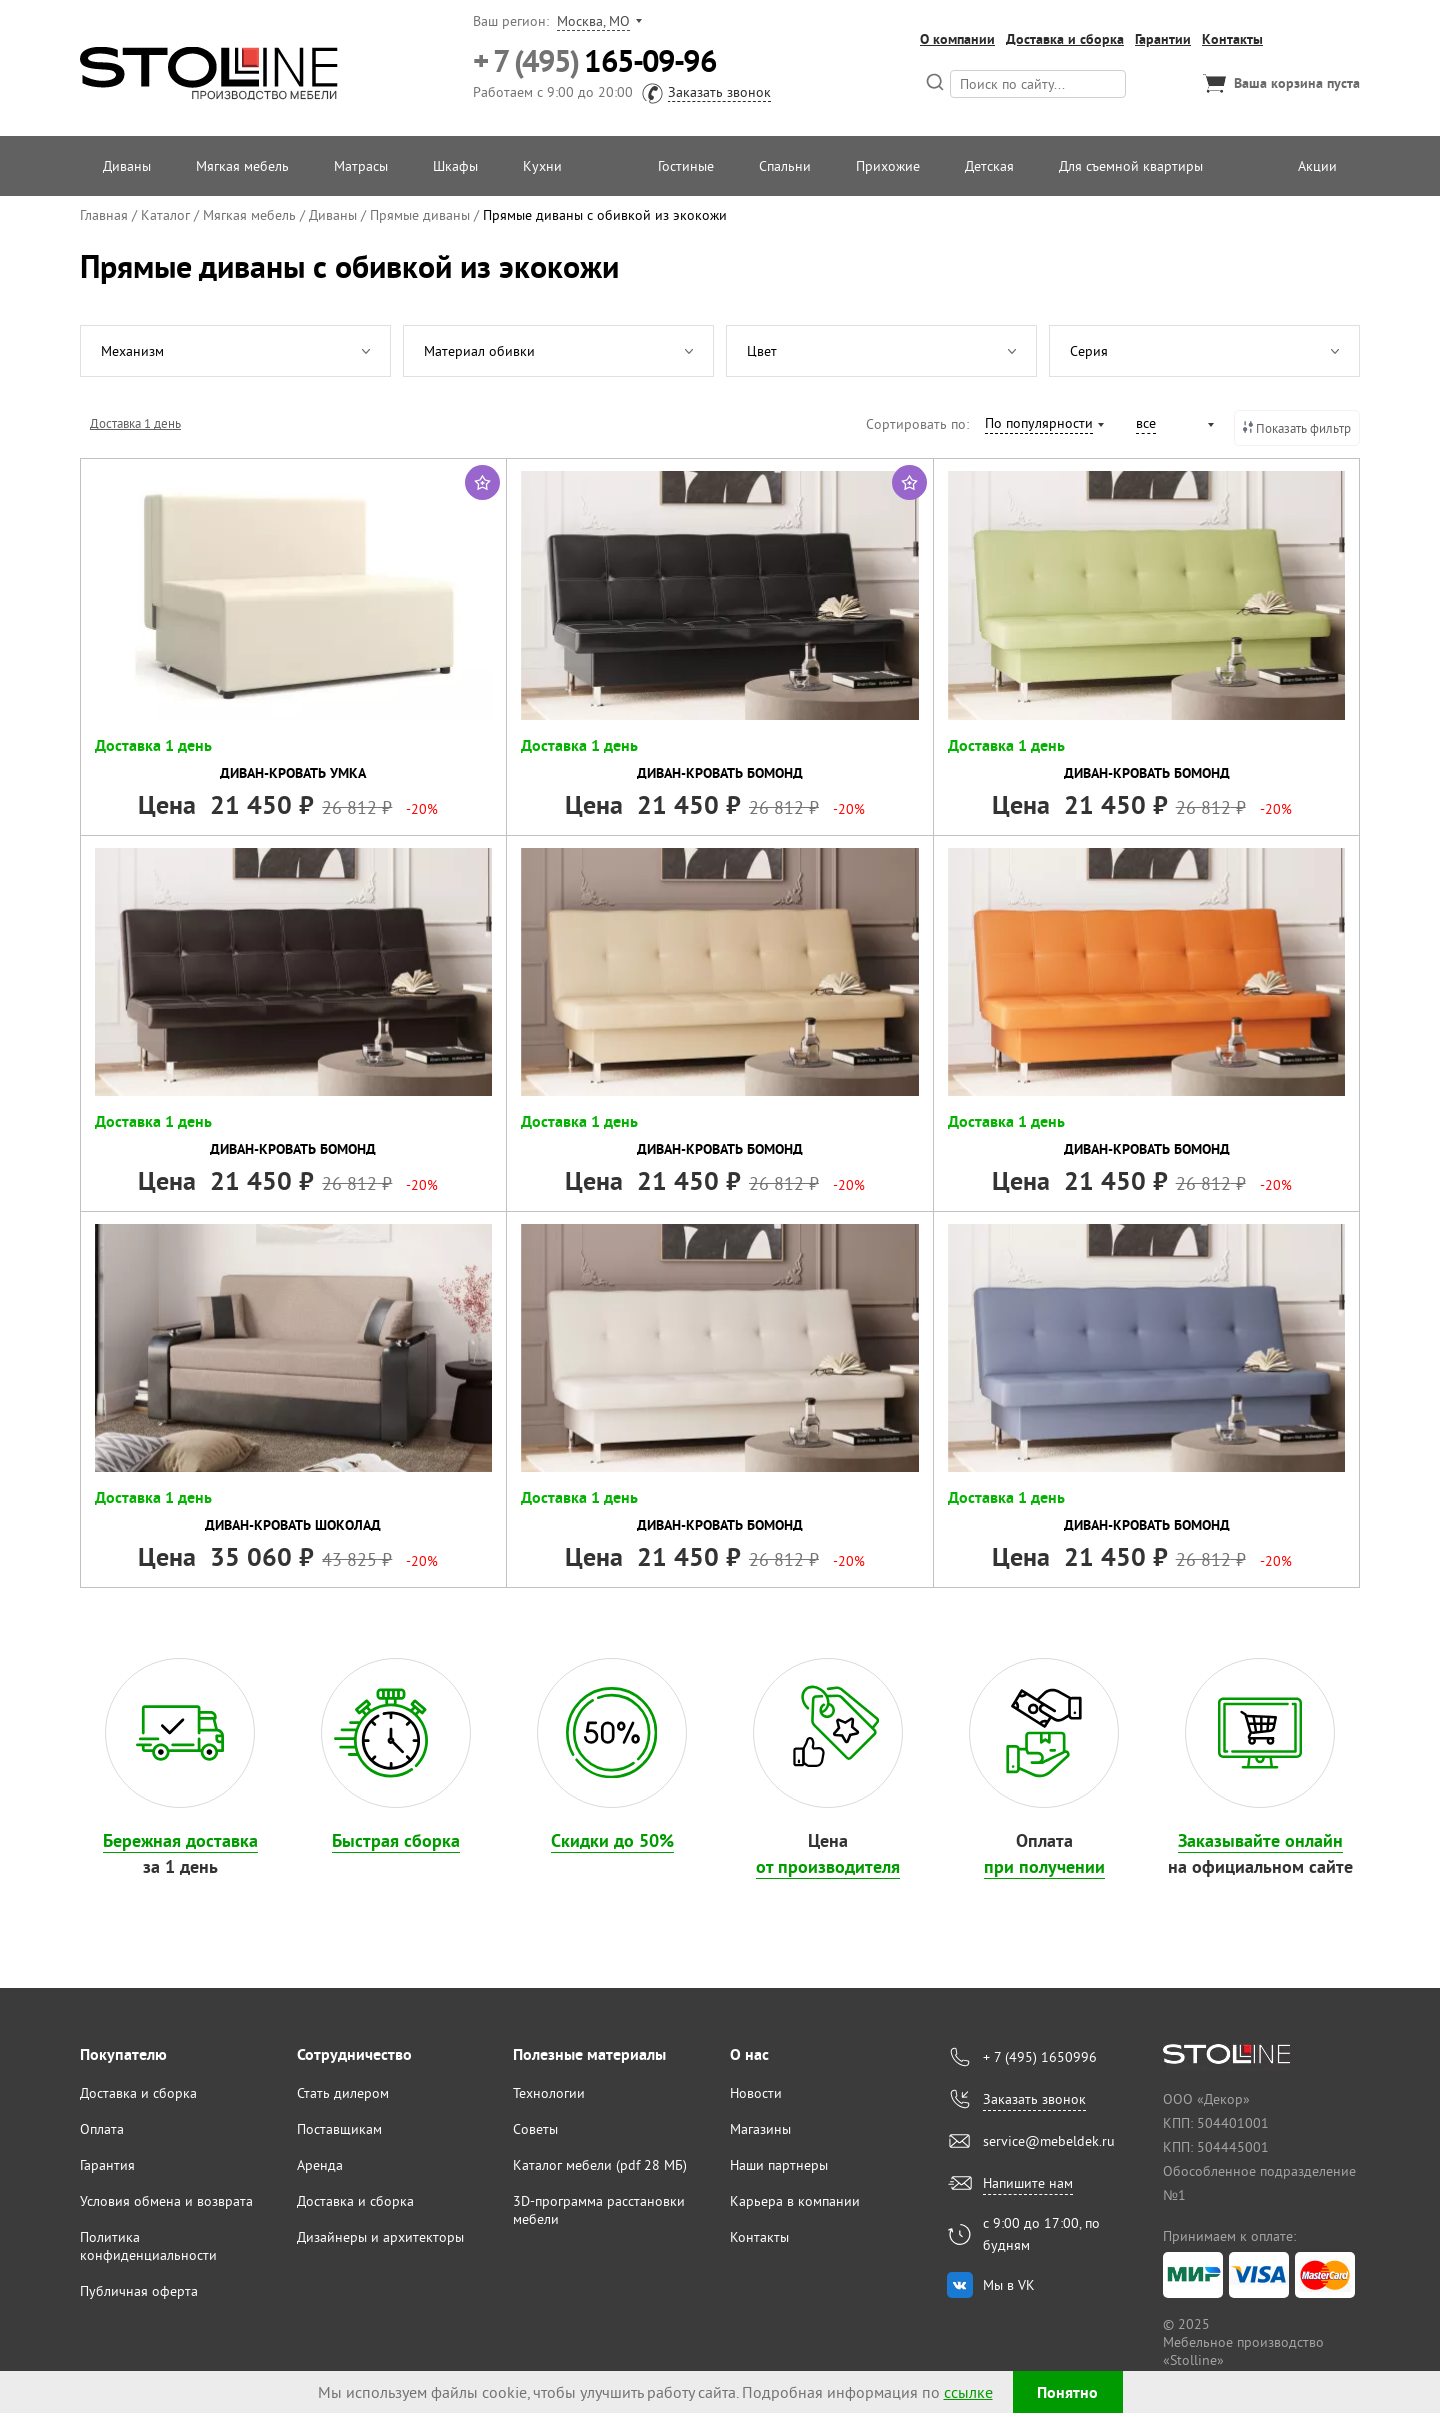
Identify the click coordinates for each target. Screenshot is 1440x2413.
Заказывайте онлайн (1260, 1840)
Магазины (760, 2129)
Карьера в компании (795, 2201)
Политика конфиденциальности (148, 2246)
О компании (957, 39)
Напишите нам (1028, 2183)
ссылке (968, 2392)
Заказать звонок (719, 92)
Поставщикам (339, 2129)
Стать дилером (343, 2093)
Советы (535, 2129)
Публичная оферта (139, 2291)
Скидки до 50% (612, 1840)
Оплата (102, 2129)
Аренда (320, 2165)
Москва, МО (593, 21)
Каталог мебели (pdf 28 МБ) (600, 2165)
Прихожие (888, 166)
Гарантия (107, 2165)
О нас (749, 2054)
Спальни (785, 166)
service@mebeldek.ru (1049, 2141)
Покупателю (123, 2054)
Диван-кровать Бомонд (720, 773)
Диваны (127, 166)
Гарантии (1163, 39)
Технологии (549, 2093)
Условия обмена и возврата (166, 2201)
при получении (1044, 1866)
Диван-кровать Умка (293, 773)
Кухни (542, 166)
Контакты (1232, 39)
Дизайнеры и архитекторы (380, 2237)
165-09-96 (594, 61)
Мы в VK (1009, 2285)
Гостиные (686, 166)
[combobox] (1043, 426)
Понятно (1067, 2392)
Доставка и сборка (1065, 39)
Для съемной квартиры (1131, 166)
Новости (756, 2093)
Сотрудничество (354, 2054)
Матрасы (361, 166)
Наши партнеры (779, 2165)
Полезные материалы (589, 2054)
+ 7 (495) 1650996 (1040, 2057)
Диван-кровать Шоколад (293, 1525)
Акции (1317, 166)
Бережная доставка (180, 1840)
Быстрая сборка (396, 1840)
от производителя (828, 1866)
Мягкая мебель (242, 166)
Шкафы (455, 166)
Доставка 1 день (135, 423)
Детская (989, 166)
